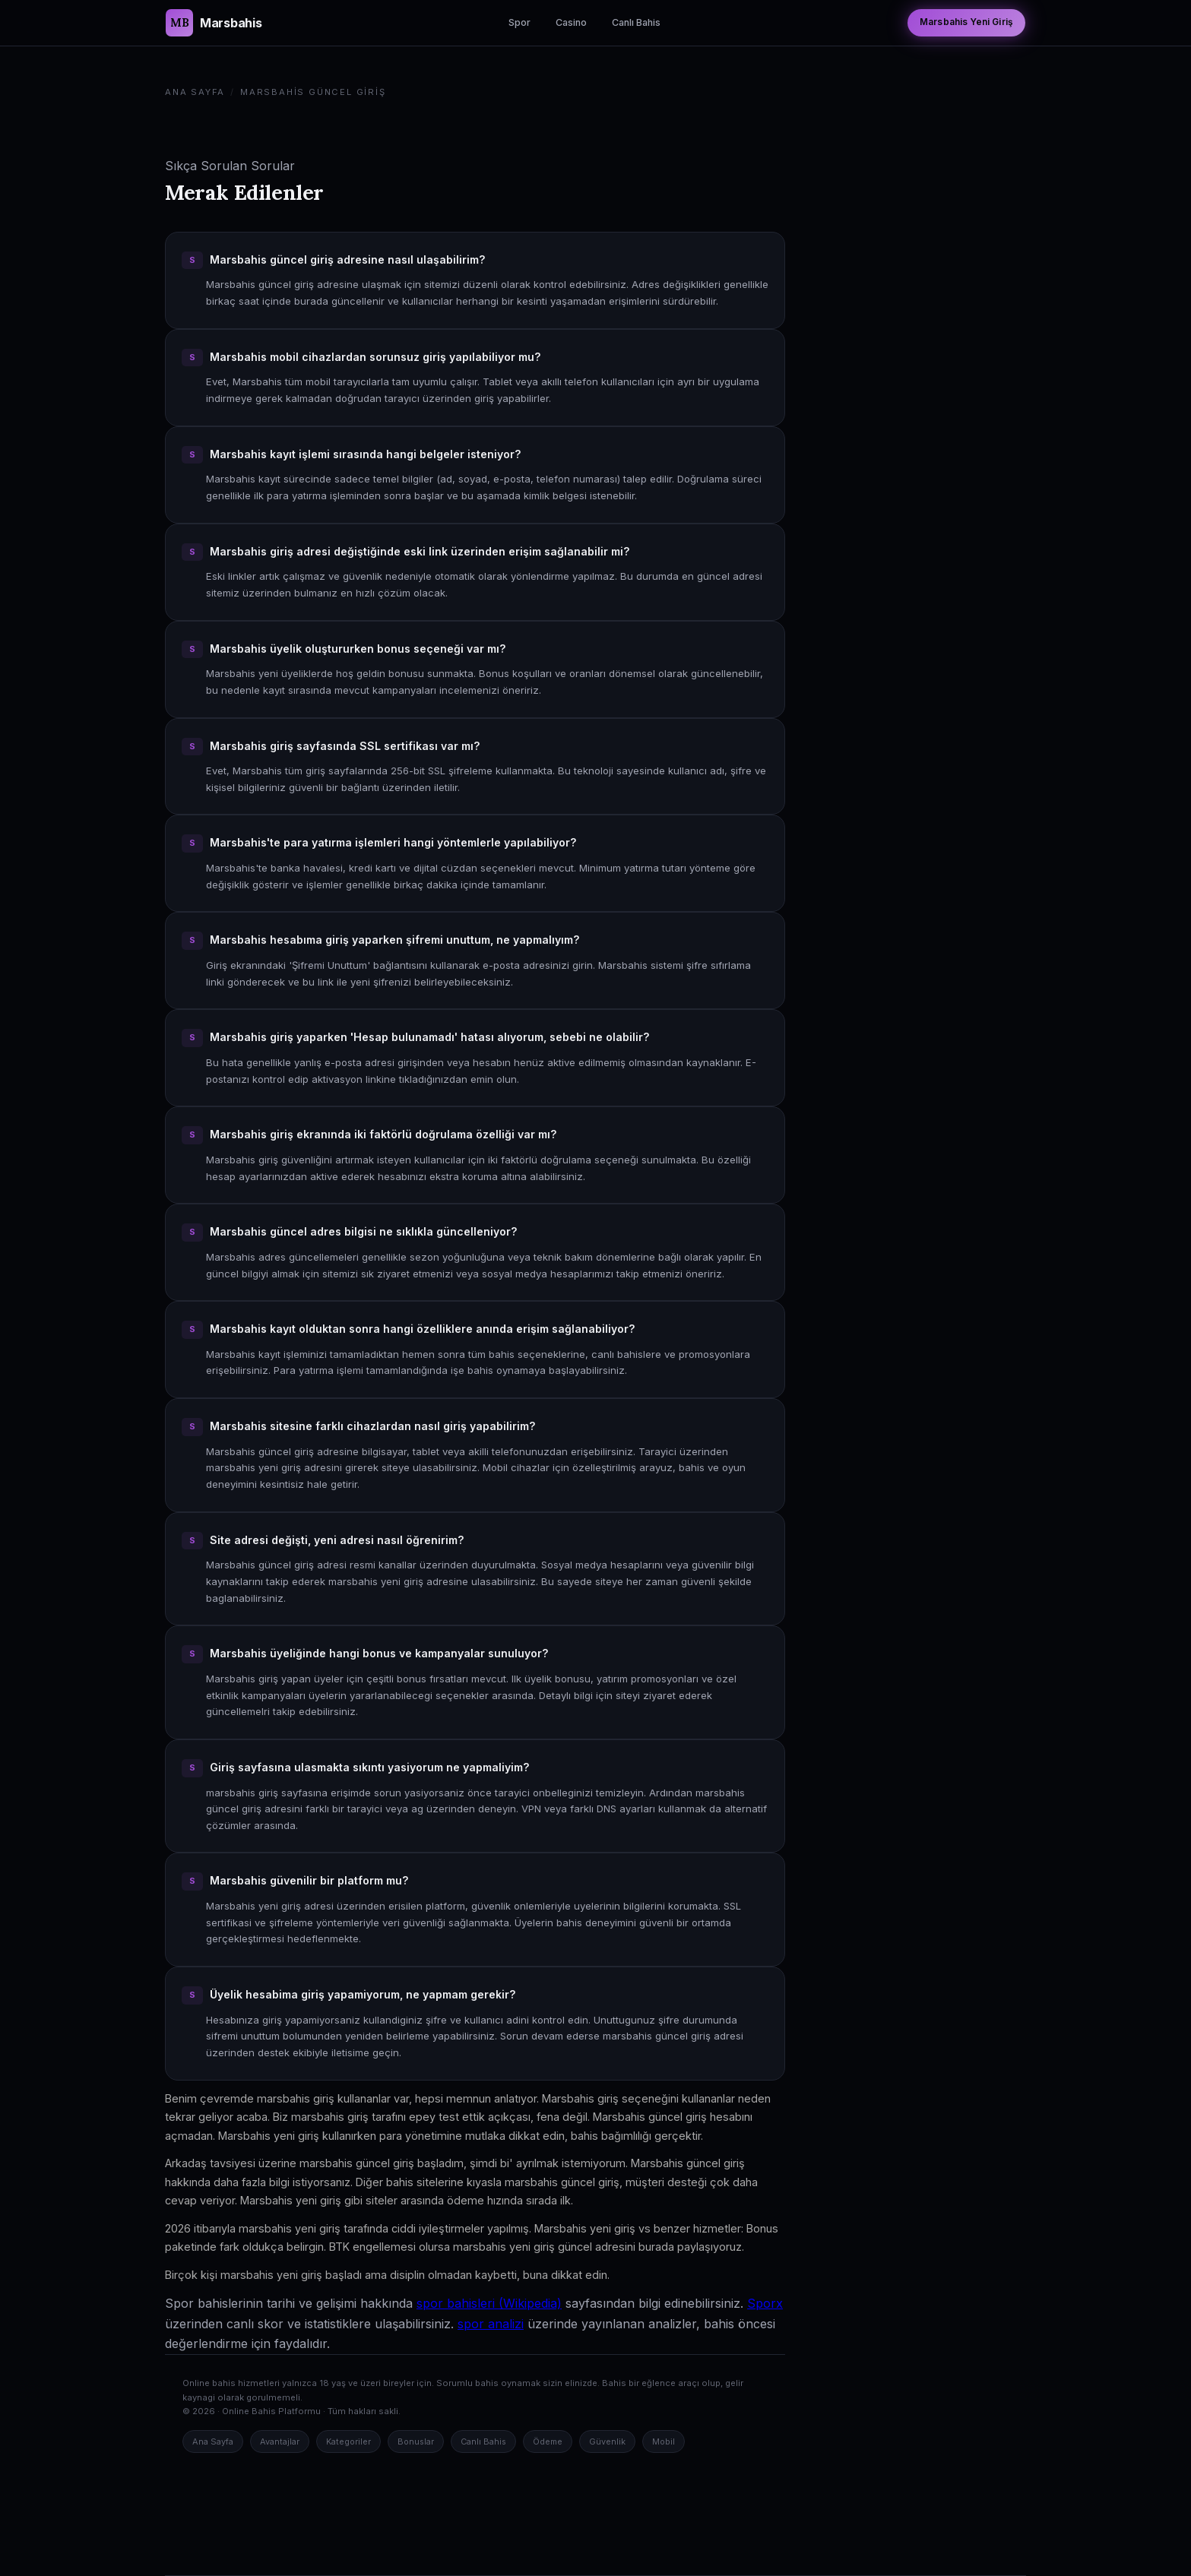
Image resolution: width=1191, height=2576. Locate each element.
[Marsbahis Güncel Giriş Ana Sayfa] (213, 22)
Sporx (765, 2303)
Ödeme (547, 2441)
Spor (519, 22)
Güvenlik (607, 2441)
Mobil (663, 2441)
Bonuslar (416, 2441)
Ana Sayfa (195, 92)
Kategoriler (348, 2441)
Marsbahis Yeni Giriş (966, 22)
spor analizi (491, 2323)
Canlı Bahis (636, 22)
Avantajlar (279, 2441)
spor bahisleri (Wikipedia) (489, 2303)
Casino (571, 22)
